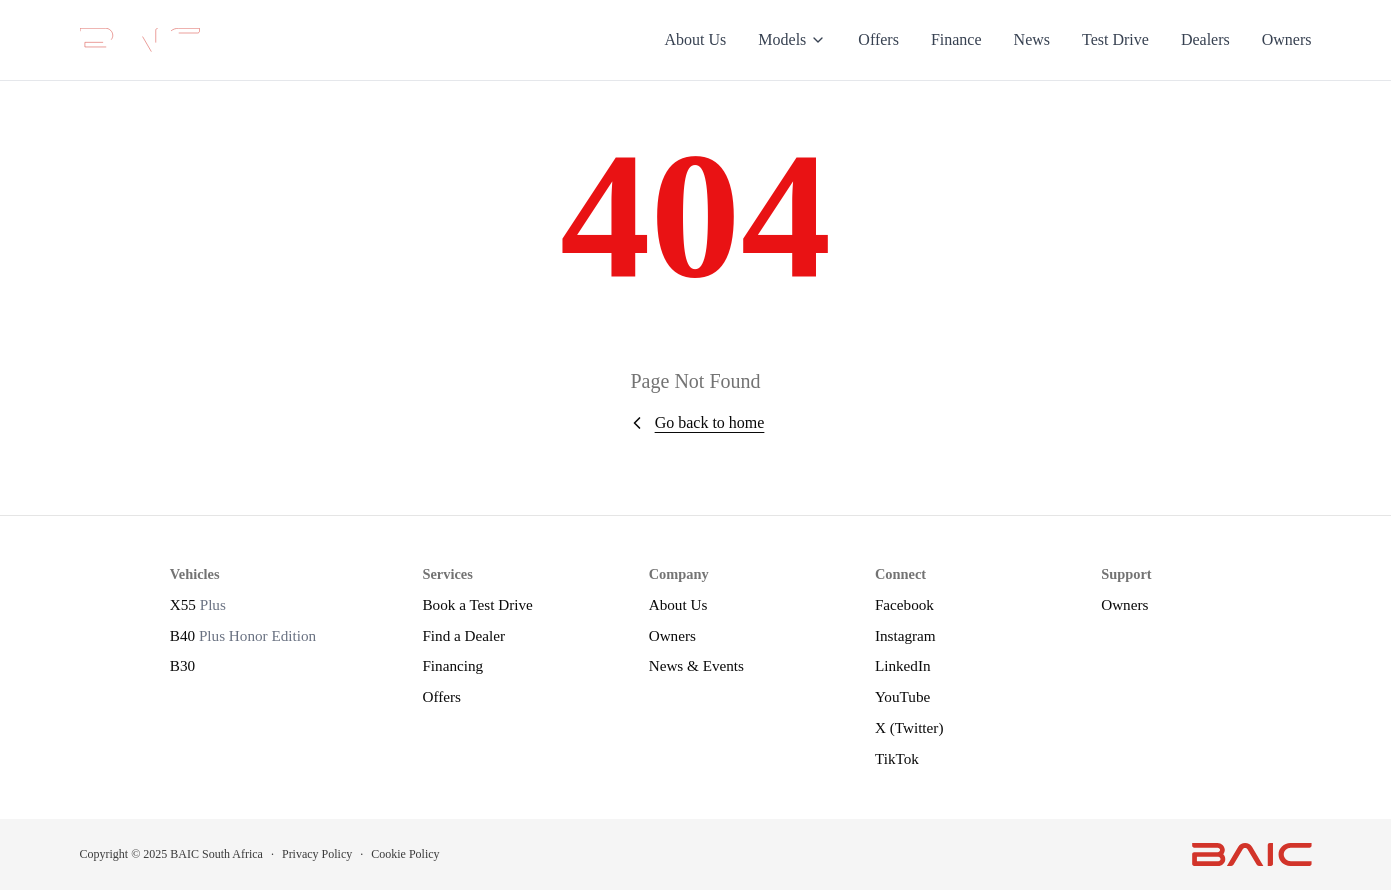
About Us (696, 39)
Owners (1287, 39)
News (1032, 39)
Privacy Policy (317, 854)
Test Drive (1115, 39)
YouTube (902, 696)
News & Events (696, 665)
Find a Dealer (463, 635)
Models (792, 39)
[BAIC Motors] (140, 40)
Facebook (904, 604)
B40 (243, 635)
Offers (878, 39)
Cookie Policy (405, 854)
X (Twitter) (909, 727)
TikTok (897, 758)
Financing (452, 665)
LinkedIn (903, 665)
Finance (956, 39)
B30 (182, 665)
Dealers (1205, 39)
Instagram (905, 635)
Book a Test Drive (477, 604)
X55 (198, 604)
